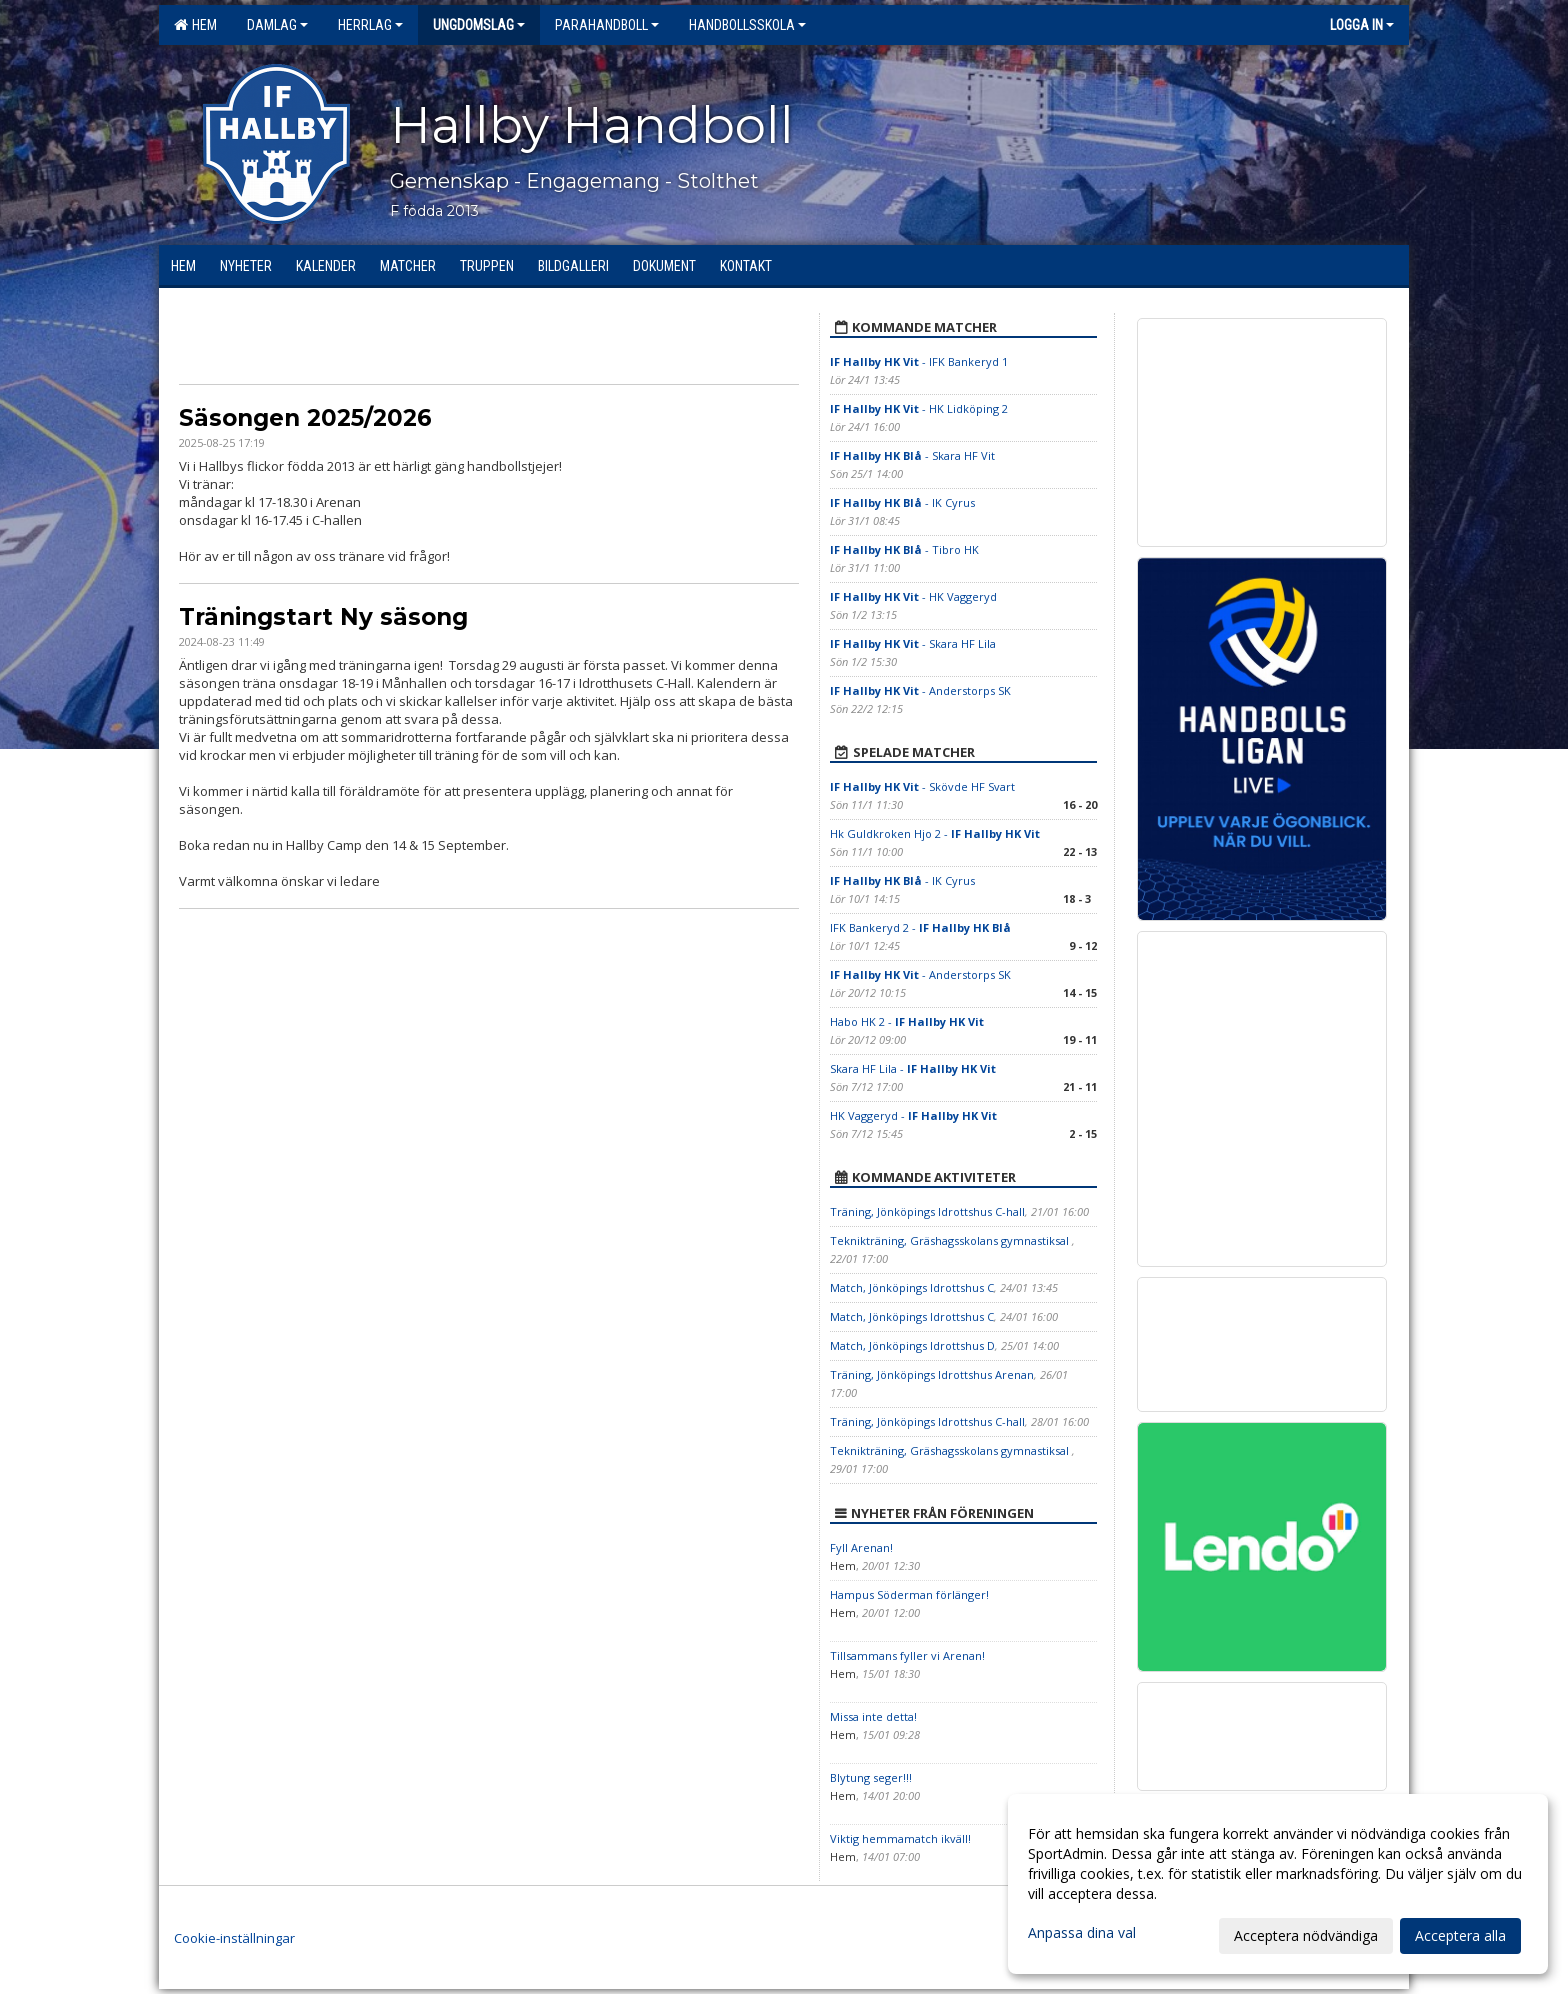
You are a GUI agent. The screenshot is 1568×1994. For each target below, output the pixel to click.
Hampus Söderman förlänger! (909, 1594)
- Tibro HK (904, 549)
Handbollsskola (747, 25)
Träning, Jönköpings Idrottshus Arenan (932, 1374)
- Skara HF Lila (913, 643)
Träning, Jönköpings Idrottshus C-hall (927, 1211)
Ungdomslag (479, 25)
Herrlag (370, 25)
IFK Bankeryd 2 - (920, 927)
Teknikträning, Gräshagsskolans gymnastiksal (951, 1240)
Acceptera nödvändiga (1306, 1935)
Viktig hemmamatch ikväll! (900, 1838)
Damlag (277, 25)
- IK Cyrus (902, 502)
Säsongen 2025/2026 (305, 418)
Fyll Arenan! (861, 1547)
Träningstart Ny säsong (323, 617)
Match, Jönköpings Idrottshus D (912, 1345)
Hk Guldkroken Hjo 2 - (935, 833)
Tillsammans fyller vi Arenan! (907, 1655)
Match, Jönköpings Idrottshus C (912, 1287)
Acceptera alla (1460, 1935)
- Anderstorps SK (920, 690)
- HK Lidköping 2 (919, 408)
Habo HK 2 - (907, 1021)
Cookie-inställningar (234, 1938)
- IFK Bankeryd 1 (919, 361)
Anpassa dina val (1082, 1933)
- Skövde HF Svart (922, 786)
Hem (195, 25)
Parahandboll (607, 25)
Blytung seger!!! (871, 1777)
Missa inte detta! (873, 1716)
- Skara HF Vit (912, 455)
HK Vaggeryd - (913, 1115)
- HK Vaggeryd (913, 596)
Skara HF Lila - (913, 1068)
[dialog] (1278, 1884)
